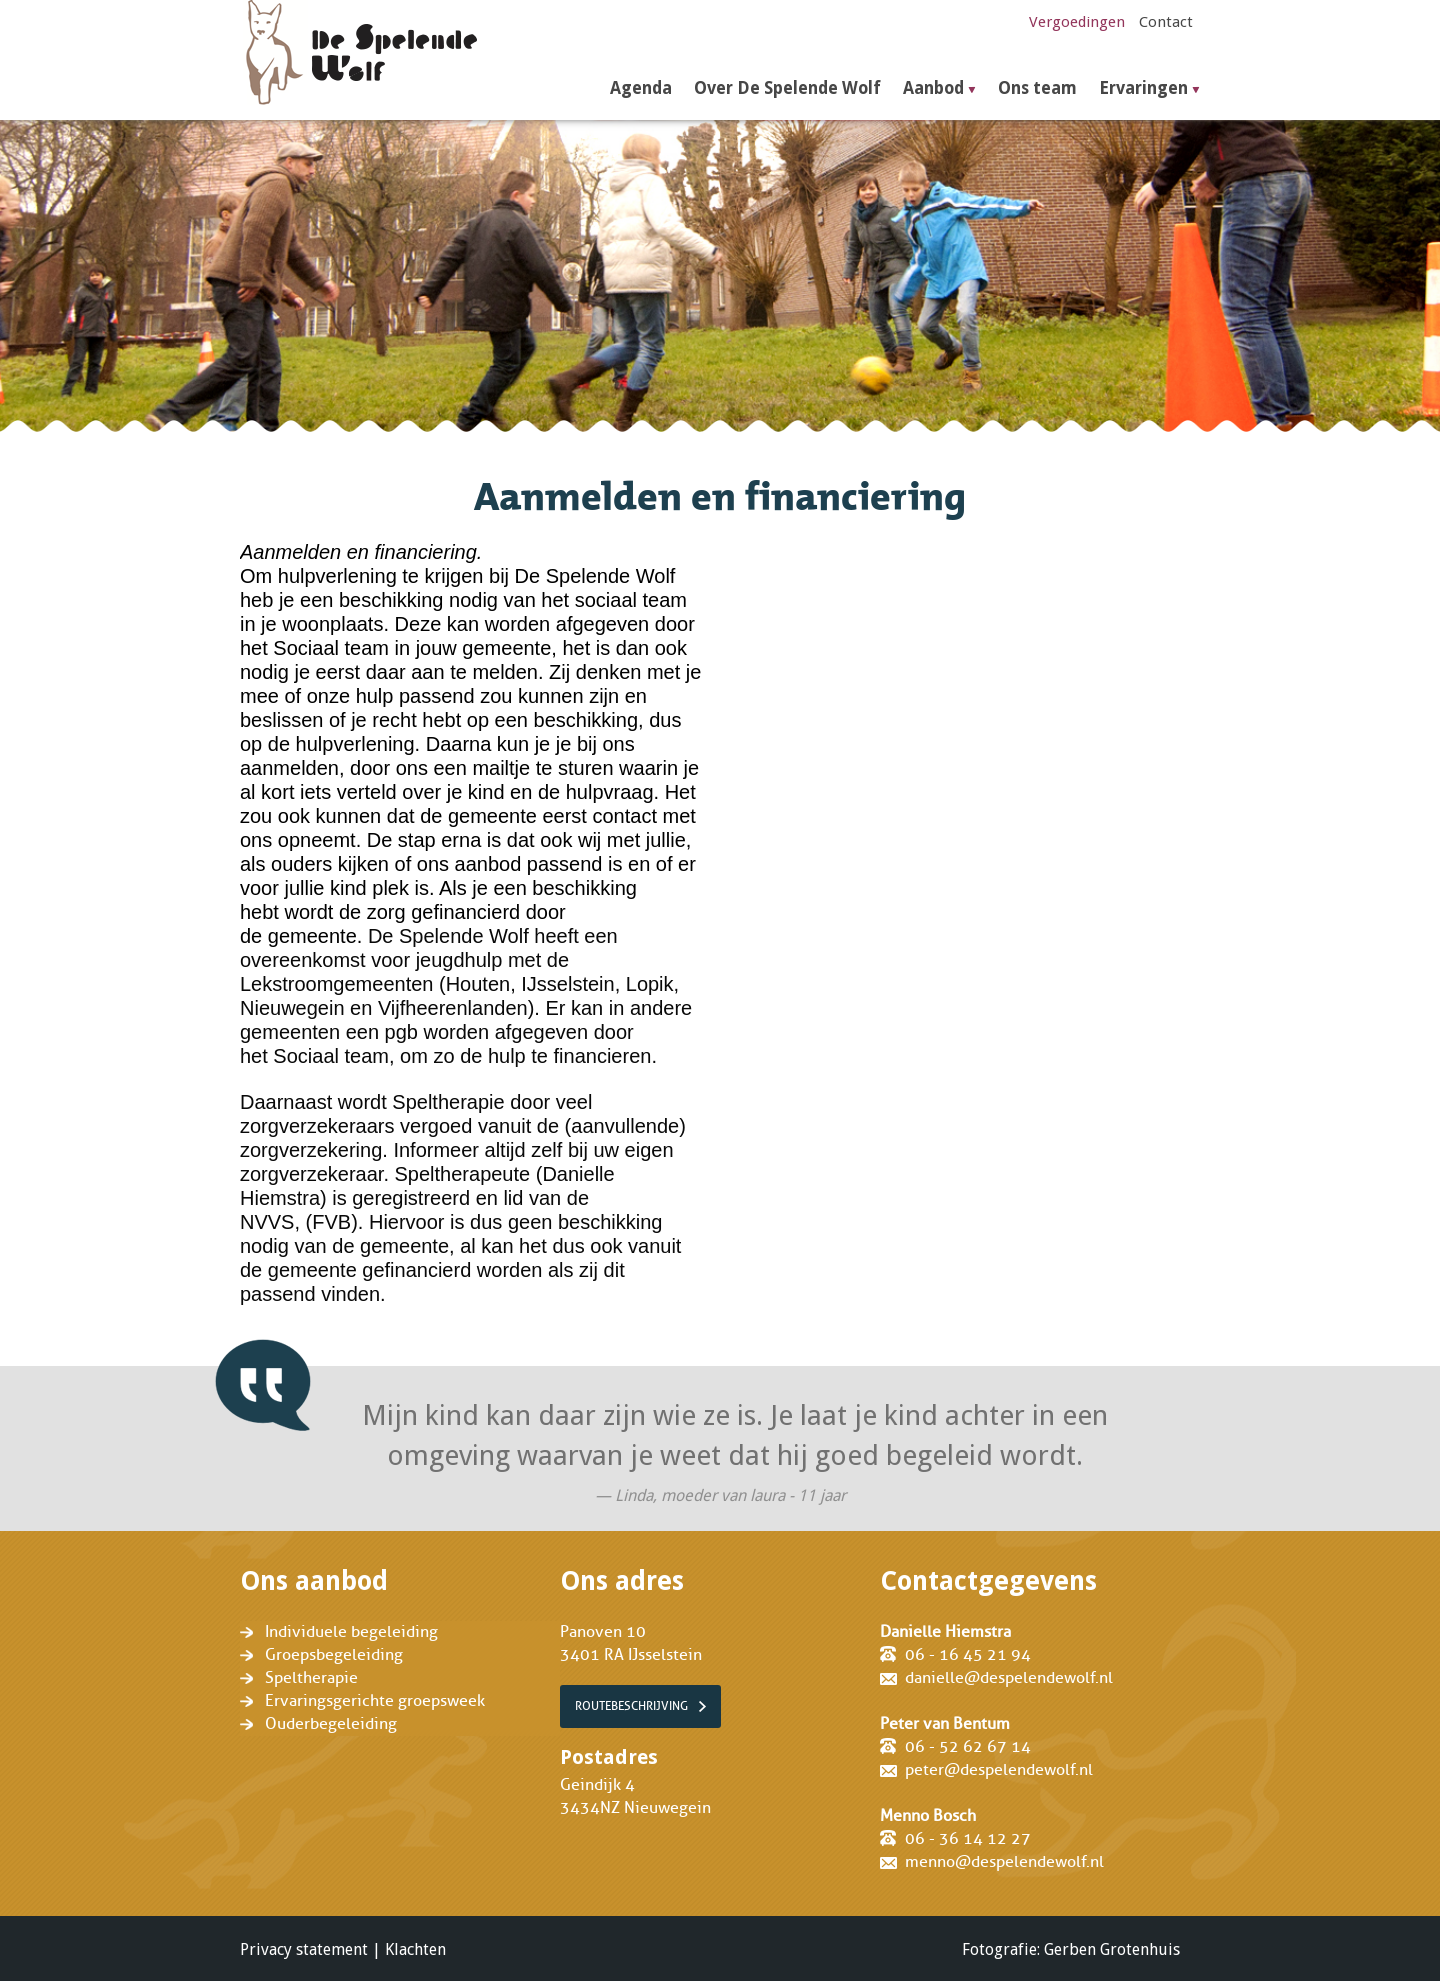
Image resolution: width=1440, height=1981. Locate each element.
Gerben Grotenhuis (1112, 1949)
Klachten (415, 1949)
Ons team (1037, 88)
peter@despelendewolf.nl (999, 1770)
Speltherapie (311, 1678)
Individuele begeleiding (351, 1632)
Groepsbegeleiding (334, 1655)
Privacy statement (304, 1949)
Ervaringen (1143, 88)
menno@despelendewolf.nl (1004, 1862)
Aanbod (933, 88)
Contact (1166, 22)
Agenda (641, 88)
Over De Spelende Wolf (787, 88)
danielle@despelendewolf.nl (1009, 1678)
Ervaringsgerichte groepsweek (375, 1701)
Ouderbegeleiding (331, 1724)
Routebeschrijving (631, 1706)
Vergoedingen (1077, 22)
